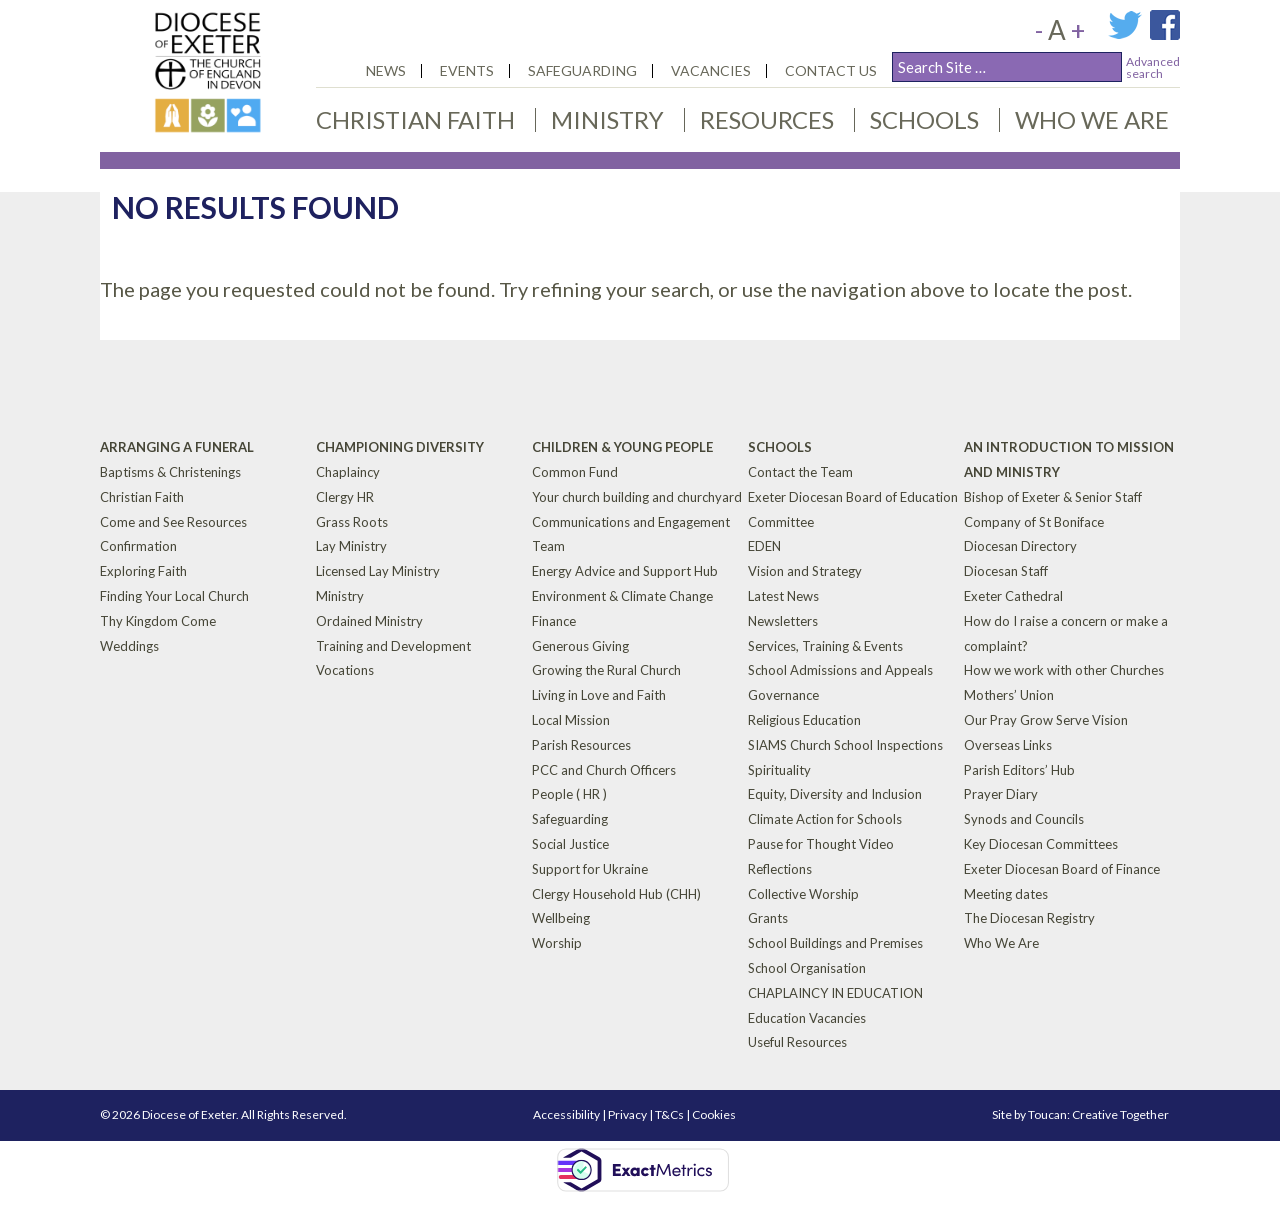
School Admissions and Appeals (840, 670)
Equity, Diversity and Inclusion (835, 794)
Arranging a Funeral (177, 447)
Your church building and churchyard (637, 497)
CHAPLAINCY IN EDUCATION (835, 993)
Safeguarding (582, 70)
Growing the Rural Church (606, 670)
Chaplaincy (348, 472)
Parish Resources (581, 745)
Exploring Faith (143, 571)
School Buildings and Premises (835, 943)
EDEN (764, 546)
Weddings (129, 645)
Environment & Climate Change (622, 596)
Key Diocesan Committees (1041, 844)
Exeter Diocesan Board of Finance (1062, 869)
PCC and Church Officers (604, 769)
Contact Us (831, 70)
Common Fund (575, 472)
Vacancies (711, 70)
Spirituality (779, 769)
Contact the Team (800, 472)
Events (467, 70)
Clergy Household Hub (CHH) (616, 893)
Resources (767, 119)
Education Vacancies (807, 1017)
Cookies (714, 1114)
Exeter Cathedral (1013, 596)
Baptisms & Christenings (170, 472)
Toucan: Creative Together (1098, 1114)
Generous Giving (580, 645)
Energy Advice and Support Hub (625, 571)
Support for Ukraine (590, 869)
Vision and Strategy (805, 571)
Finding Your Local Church (174, 596)
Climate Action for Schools (825, 819)
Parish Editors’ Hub (1019, 769)
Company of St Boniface (1034, 521)
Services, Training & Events (825, 645)
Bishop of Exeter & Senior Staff (1053, 497)
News (386, 70)
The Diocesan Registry (1029, 918)
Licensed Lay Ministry (378, 571)
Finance (554, 621)
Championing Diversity (400, 447)
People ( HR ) (569, 794)
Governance (783, 695)
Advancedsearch (1153, 67)
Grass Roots (352, 521)
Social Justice (570, 844)
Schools (924, 119)
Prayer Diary (1001, 794)
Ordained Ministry (369, 621)
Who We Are (1092, 119)
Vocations (345, 670)
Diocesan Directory (1020, 546)
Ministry (607, 119)
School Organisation (807, 968)
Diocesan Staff (1006, 571)
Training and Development (393, 645)
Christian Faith (415, 119)
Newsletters (783, 621)
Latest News (783, 596)
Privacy (627, 1114)
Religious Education (804, 720)
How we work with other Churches (1064, 670)
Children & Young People (622, 447)
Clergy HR (345, 497)
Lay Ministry (351, 546)
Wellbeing (561, 918)
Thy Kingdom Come (158, 621)
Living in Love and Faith (599, 695)
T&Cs (669, 1114)
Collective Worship (803, 893)
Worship (557, 943)
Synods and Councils (1024, 819)
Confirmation (138, 546)
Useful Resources (797, 1042)
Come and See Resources (173, 521)
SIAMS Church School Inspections (845, 745)
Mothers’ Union (1009, 695)
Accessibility (566, 1114)
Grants (768, 918)
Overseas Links (1008, 745)
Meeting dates (1006, 893)
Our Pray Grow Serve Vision (1046, 720)
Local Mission (571, 720)
